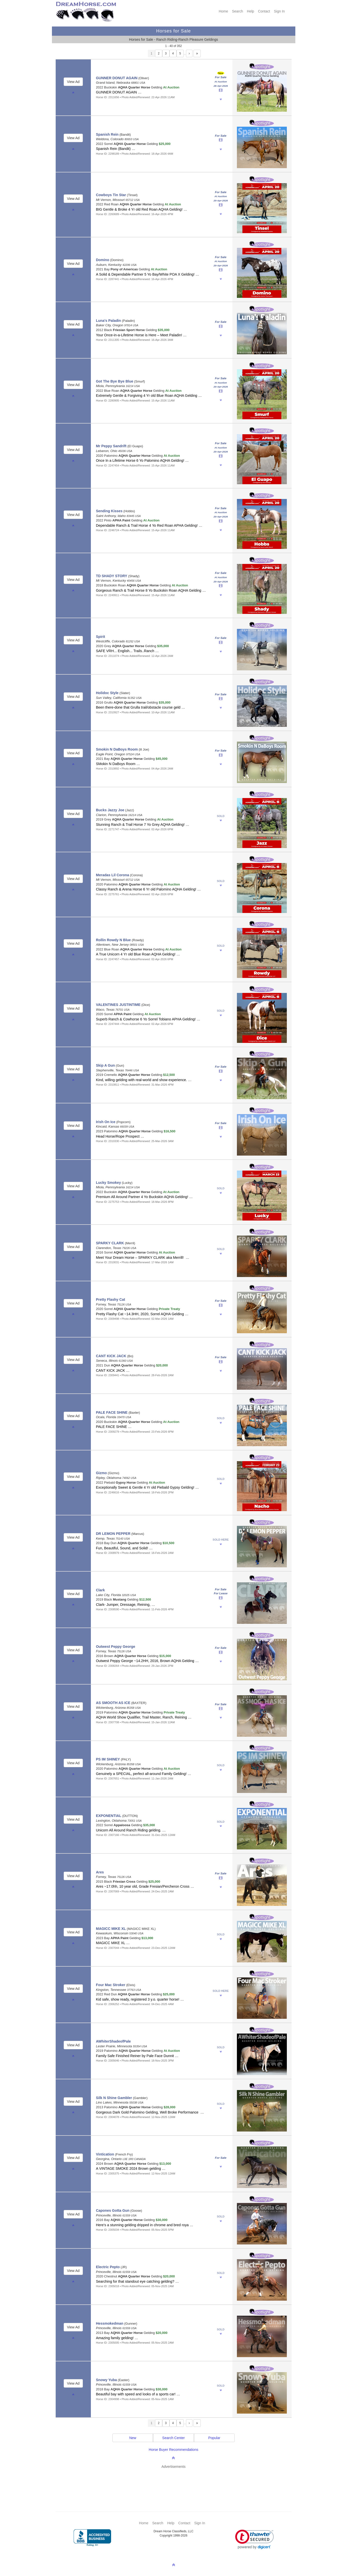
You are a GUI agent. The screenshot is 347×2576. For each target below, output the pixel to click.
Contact (264, 11)
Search (237, 11)
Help (250, 11)
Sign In (279, 11)
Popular (214, 2438)
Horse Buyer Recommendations (173, 2450)
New (132, 2438)
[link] (254, 2539)
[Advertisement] (176, 2483)
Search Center (173, 2438)
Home (223, 11)
